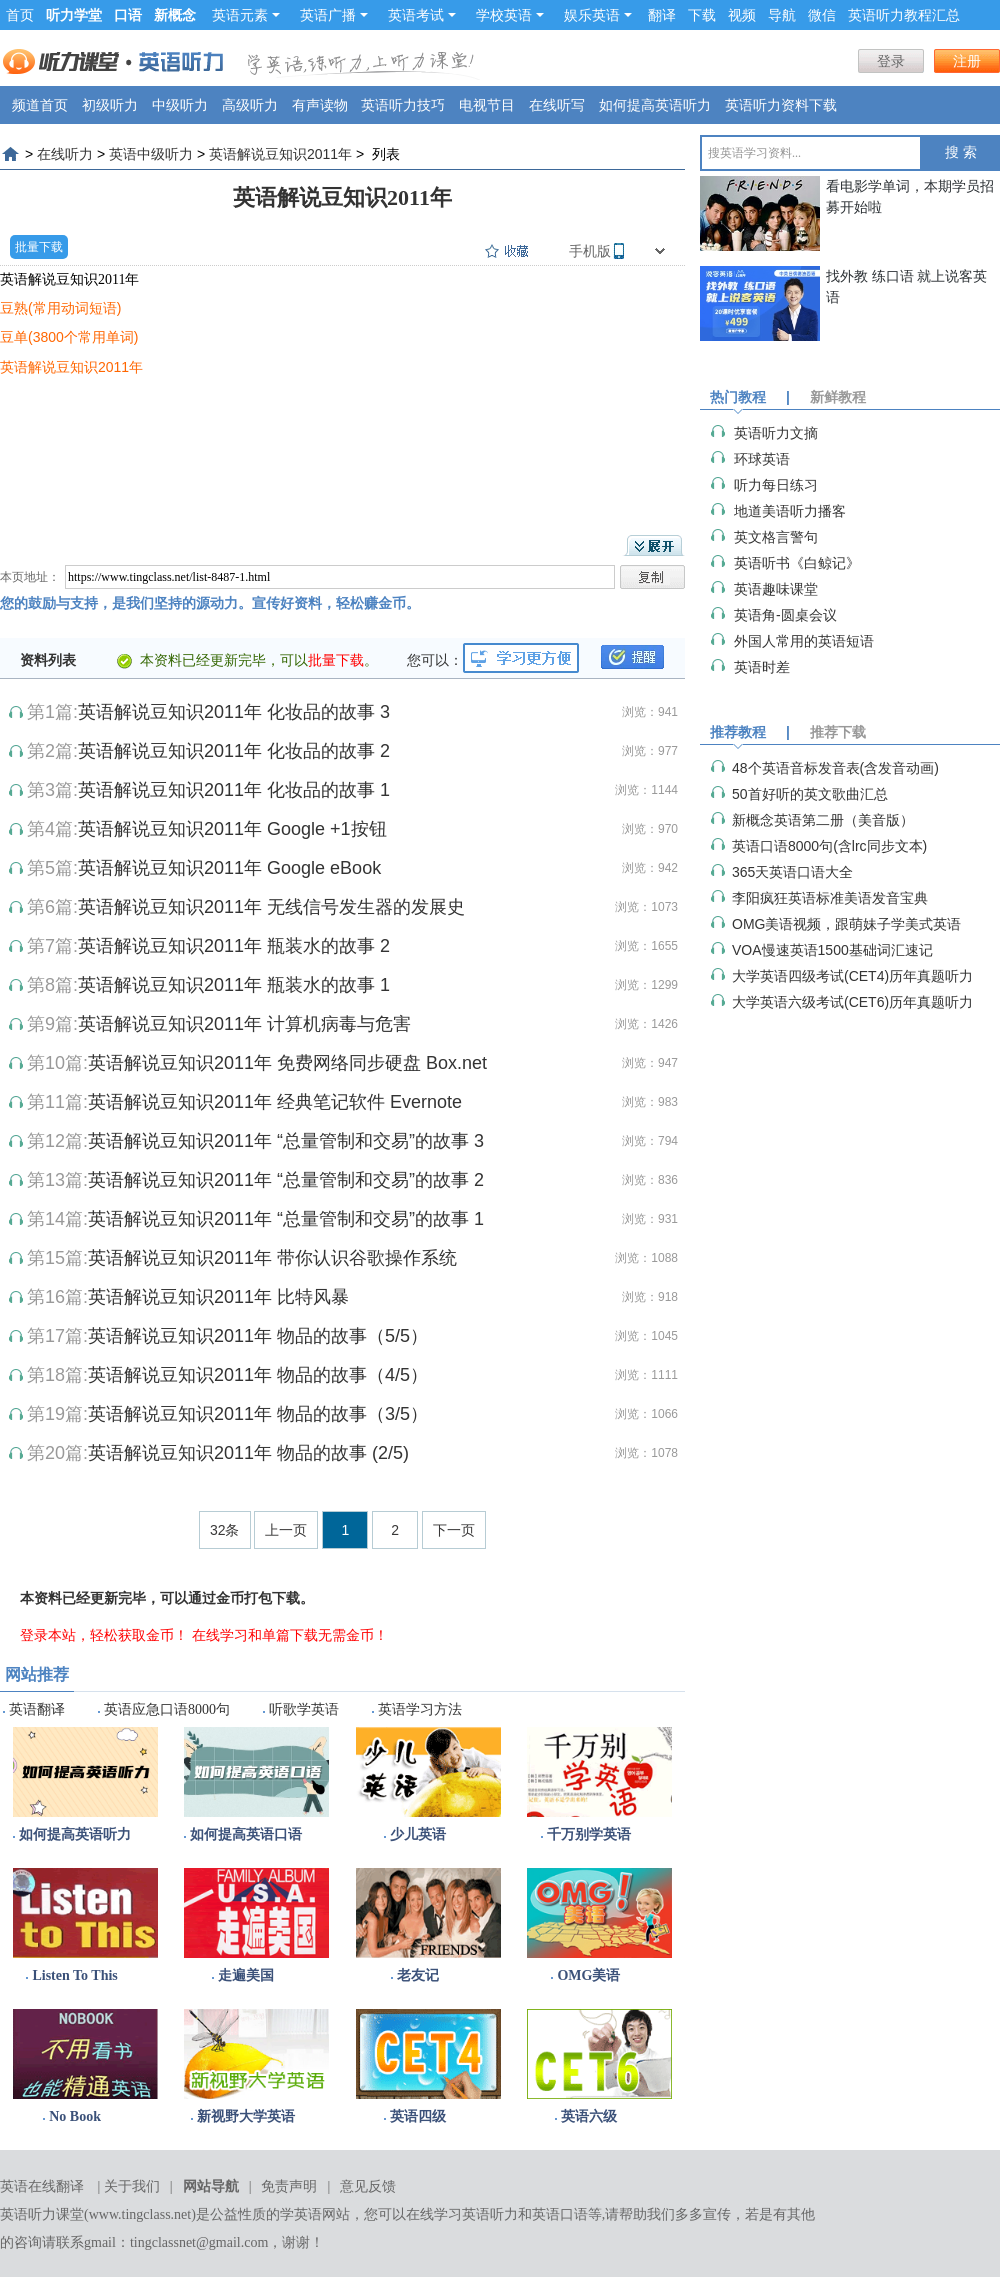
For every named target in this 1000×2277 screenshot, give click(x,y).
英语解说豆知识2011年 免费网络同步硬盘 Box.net (287, 1063)
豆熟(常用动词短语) (60, 308)
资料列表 (48, 660)
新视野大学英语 (246, 2116)
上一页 (286, 1530)
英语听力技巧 (403, 105)
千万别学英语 (589, 1834)
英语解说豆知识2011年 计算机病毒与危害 (244, 1024)
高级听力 (250, 105)
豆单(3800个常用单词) (69, 337)
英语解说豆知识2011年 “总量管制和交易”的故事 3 (286, 1141)
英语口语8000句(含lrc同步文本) (829, 846)
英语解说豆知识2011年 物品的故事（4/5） (258, 1375)
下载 (702, 15)
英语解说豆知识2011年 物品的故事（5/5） (258, 1336)
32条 (225, 1530)
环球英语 (762, 459)
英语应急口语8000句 (167, 1709)
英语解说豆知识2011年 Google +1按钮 (232, 829)
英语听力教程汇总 (904, 15)
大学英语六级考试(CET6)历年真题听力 (852, 1002)
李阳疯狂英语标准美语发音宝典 (830, 898)
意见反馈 (368, 2186)
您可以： (435, 660)
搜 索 (961, 152)
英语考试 (422, 15)
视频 (742, 15)
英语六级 (589, 2116)
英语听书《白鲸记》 (797, 563)
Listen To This (74, 1975)
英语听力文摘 (776, 433)
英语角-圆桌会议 (785, 615)
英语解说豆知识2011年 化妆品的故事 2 (234, 751)
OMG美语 (588, 1975)
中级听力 (180, 105)
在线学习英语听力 (462, 2214)
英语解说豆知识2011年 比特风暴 (218, 1297)
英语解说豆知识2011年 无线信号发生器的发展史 (271, 907)
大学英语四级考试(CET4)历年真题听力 (852, 976)
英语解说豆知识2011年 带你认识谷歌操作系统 (272, 1258)
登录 (891, 61)
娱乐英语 (598, 15)
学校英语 (510, 15)
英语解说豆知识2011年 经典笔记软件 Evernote (275, 1102)
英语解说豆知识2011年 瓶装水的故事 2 (234, 946)
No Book (75, 2116)
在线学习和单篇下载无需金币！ (290, 1635)
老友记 (418, 1975)
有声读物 (320, 105)
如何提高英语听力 (655, 105)
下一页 (454, 1530)
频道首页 (40, 105)
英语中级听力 (151, 154)
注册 (967, 61)
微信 (822, 15)
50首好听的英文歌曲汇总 (810, 794)
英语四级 (418, 2116)
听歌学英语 (304, 1709)
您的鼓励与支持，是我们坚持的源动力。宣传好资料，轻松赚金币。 (210, 603)
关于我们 (132, 2186)
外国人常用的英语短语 (804, 641)
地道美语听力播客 (790, 511)
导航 (782, 15)
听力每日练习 (776, 485)
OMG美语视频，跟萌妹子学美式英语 (846, 924)
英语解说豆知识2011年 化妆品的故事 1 (234, 790)
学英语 (301, 2214)
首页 (20, 15)
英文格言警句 (776, 537)
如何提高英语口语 (246, 1834)
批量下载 (39, 247)
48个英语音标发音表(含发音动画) (835, 768)
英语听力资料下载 (781, 105)
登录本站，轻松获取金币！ (104, 1635)
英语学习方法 (420, 1709)
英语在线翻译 (42, 2186)
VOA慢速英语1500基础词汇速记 (832, 950)
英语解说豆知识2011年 (280, 154)
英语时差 (762, 667)
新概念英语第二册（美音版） (823, 820)
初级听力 (110, 105)
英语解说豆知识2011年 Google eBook (229, 868)
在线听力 (65, 154)
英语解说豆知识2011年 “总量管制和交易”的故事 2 (286, 1180)
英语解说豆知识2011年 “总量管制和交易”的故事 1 (286, 1219)
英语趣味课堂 (776, 589)
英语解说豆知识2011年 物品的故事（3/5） (258, 1414)
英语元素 (246, 15)
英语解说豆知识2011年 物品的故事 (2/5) (248, 1453)
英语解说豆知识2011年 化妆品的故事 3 (234, 712)
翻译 (662, 15)
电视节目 (487, 105)
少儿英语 (418, 1834)
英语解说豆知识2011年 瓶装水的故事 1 (234, 985)
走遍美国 (246, 1975)
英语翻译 (37, 1709)
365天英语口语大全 (792, 872)
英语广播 (334, 15)
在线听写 (557, 105)
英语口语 (560, 2214)
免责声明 (289, 2186)
